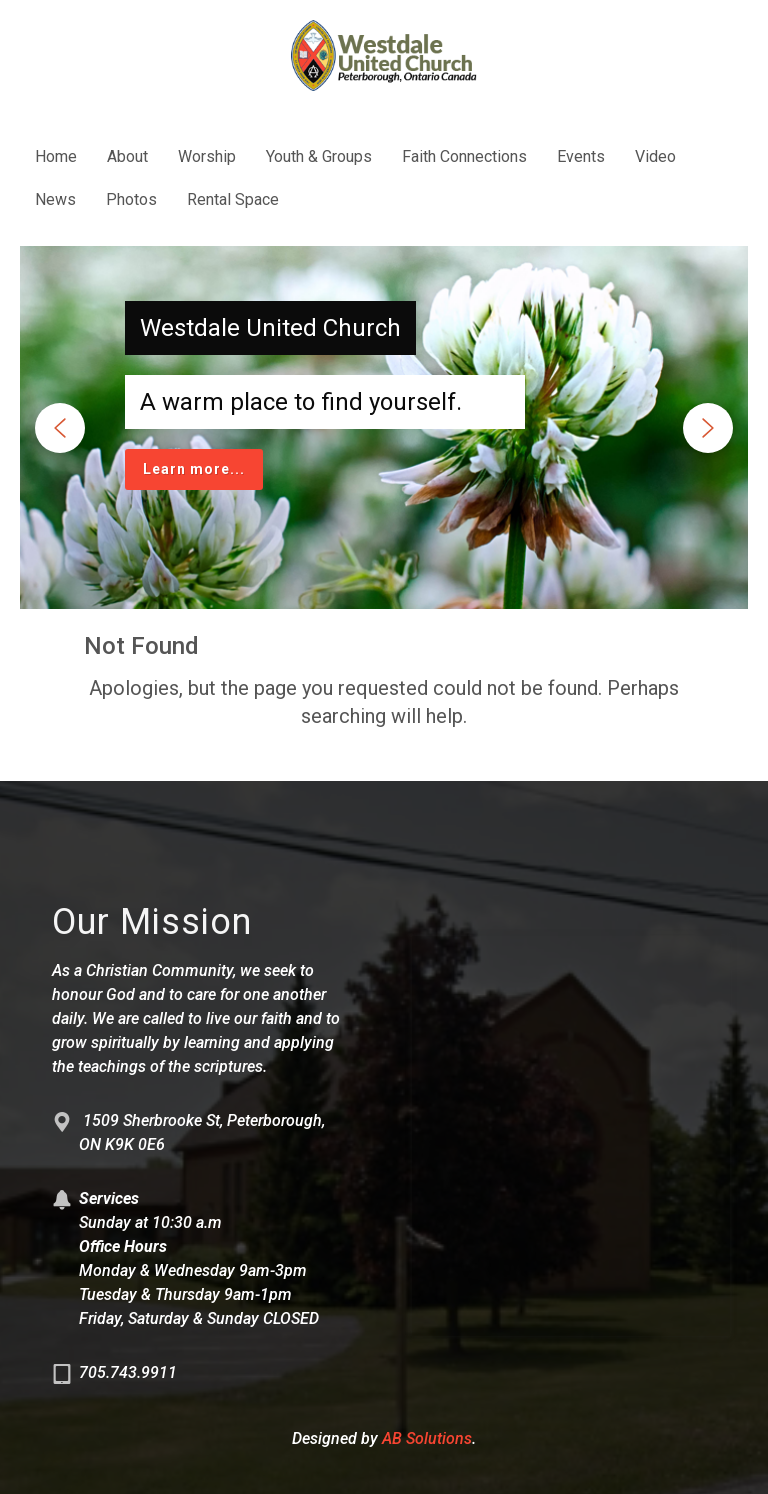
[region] (384, 427)
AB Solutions (427, 1438)
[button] (60, 428)
